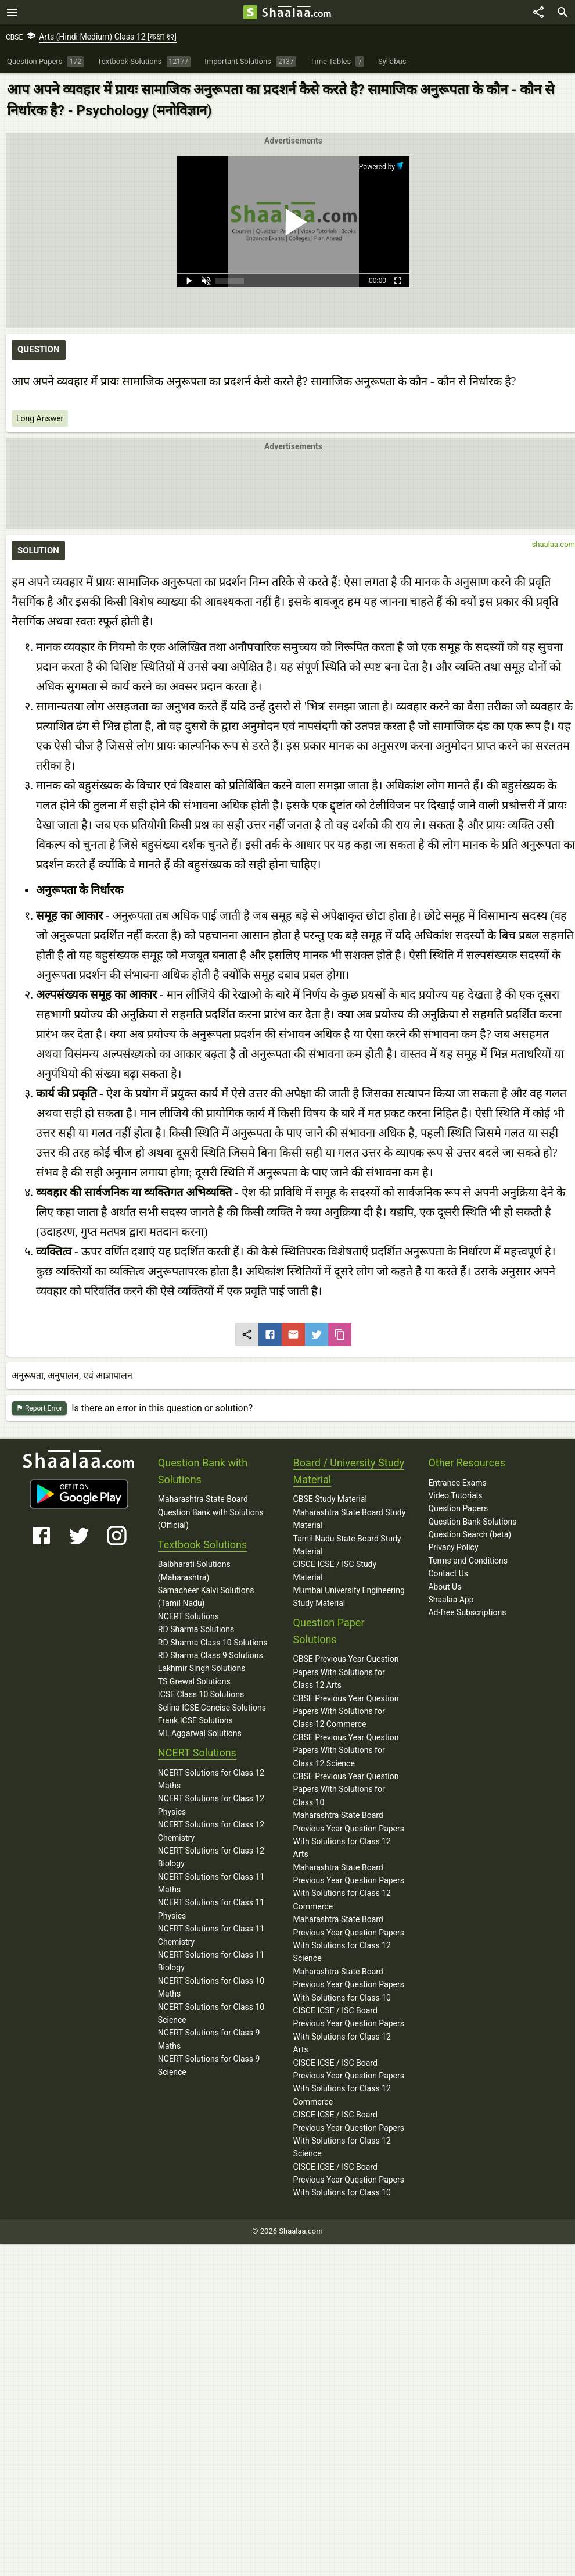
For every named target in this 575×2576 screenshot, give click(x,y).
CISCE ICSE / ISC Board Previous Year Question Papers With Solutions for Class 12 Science (348, 2134)
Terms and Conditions (468, 1560)
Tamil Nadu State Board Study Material (347, 1545)
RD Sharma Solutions (196, 1629)
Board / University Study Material (349, 1471)
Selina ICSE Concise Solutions (212, 1707)
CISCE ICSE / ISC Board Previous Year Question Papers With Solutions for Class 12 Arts (348, 2030)
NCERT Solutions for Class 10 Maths (211, 1987)
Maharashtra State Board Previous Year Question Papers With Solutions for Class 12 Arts (348, 1835)
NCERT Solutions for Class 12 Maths (211, 1779)
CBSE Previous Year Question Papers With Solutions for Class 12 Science (346, 1750)
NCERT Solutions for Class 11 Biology (211, 1961)
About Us (444, 1586)
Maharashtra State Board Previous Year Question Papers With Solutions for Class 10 (348, 1984)
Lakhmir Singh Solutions (202, 1668)
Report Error (39, 1408)
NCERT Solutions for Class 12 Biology (211, 1857)
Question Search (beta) (469, 1534)
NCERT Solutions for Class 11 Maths (211, 1883)
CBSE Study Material (330, 1499)
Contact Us (448, 1573)
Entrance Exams (457, 1482)
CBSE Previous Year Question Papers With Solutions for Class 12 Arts (346, 1672)
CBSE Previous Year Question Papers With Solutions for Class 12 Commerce (346, 1711)
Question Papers (458, 1508)
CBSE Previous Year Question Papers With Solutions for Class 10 (346, 1789)
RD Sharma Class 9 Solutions (210, 1655)
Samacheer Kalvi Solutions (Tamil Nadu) (206, 1597)
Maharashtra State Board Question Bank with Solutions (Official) (211, 1512)
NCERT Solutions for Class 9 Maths (209, 2039)
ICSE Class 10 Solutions (201, 1694)
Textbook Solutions (202, 1545)
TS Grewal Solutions (194, 1681)
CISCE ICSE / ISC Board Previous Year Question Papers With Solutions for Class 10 (348, 2180)
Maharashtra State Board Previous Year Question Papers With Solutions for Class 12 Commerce (348, 1887)
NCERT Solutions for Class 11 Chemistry (211, 1935)
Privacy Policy (453, 1547)
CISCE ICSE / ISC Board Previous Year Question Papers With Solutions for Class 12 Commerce (348, 2082)
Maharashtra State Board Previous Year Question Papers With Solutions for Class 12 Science (348, 1939)
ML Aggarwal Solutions (200, 1733)
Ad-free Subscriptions (467, 1612)
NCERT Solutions (188, 1616)
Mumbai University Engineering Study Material (349, 1597)
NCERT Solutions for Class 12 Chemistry (211, 1831)
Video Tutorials (455, 1495)
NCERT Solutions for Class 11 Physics (211, 1909)
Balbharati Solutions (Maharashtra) (194, 1570)
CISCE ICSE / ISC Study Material (335, 1570)
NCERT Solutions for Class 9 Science (209, 2065)
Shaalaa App (450, 1599)
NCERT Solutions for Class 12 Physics (211, 1805)
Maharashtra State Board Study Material (349, 1519)
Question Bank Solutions (472, 1521)
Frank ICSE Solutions (195, 1720)
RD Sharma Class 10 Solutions (213, 1642)
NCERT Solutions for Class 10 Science (211, 2013)
